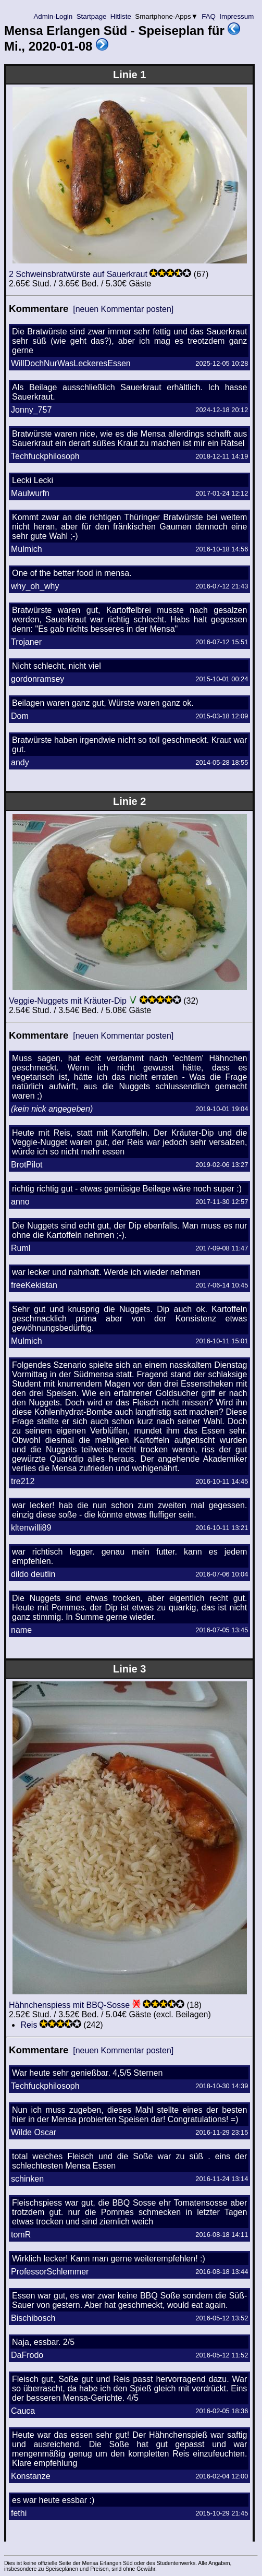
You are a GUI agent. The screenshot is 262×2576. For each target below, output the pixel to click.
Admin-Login (53, 16)
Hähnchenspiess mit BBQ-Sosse (69, 2005)
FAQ (209, 16)
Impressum (237, 16)
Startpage (91, 16)
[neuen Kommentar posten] (123, 309)
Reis (28, 2024)
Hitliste (120, 16)
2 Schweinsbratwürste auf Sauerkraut (78, 274)
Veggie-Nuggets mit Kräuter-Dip (68, 1000)
